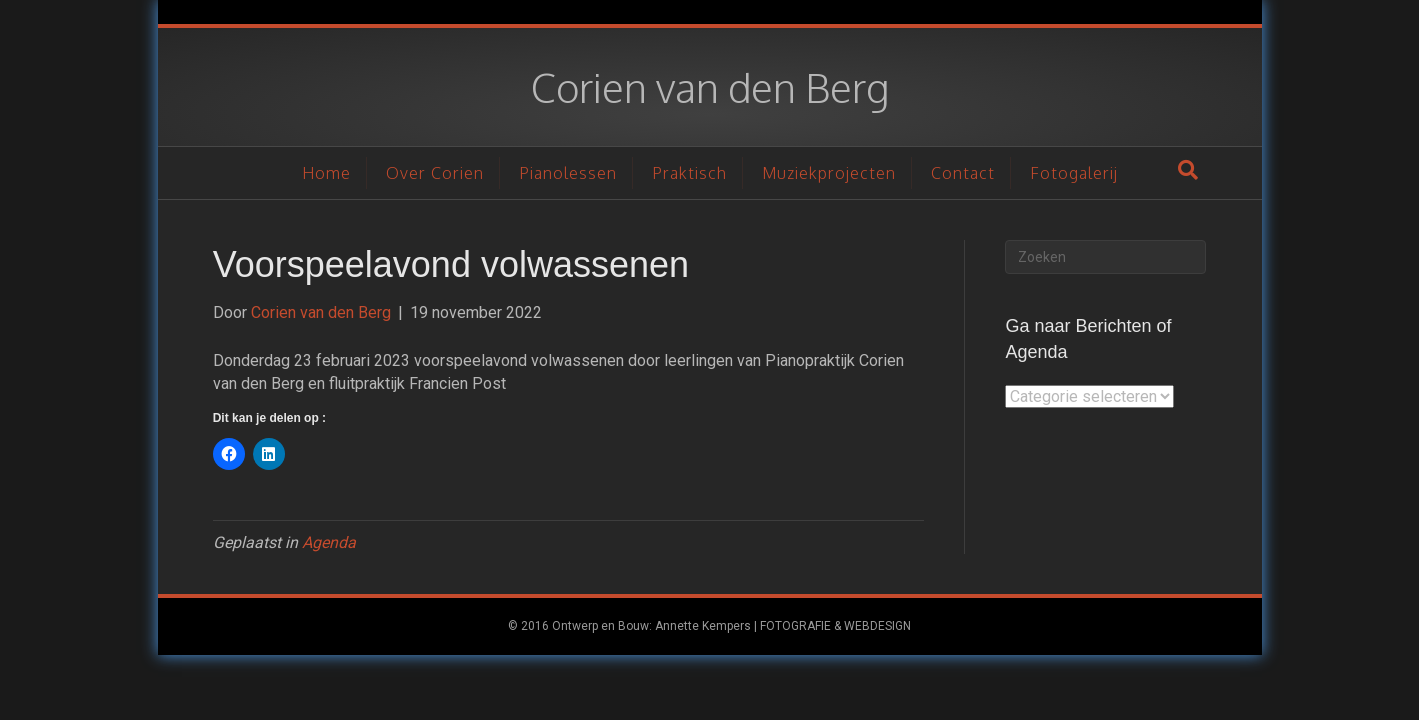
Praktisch (689, 173)
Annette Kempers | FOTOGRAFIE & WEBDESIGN (783, 626)
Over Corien (435, 173)
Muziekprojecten (829, 173)
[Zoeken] (1188, 170)
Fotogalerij (1074, 173)
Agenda (329, 542)
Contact (963, 173)
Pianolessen (568, 173)
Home (326, 173)
